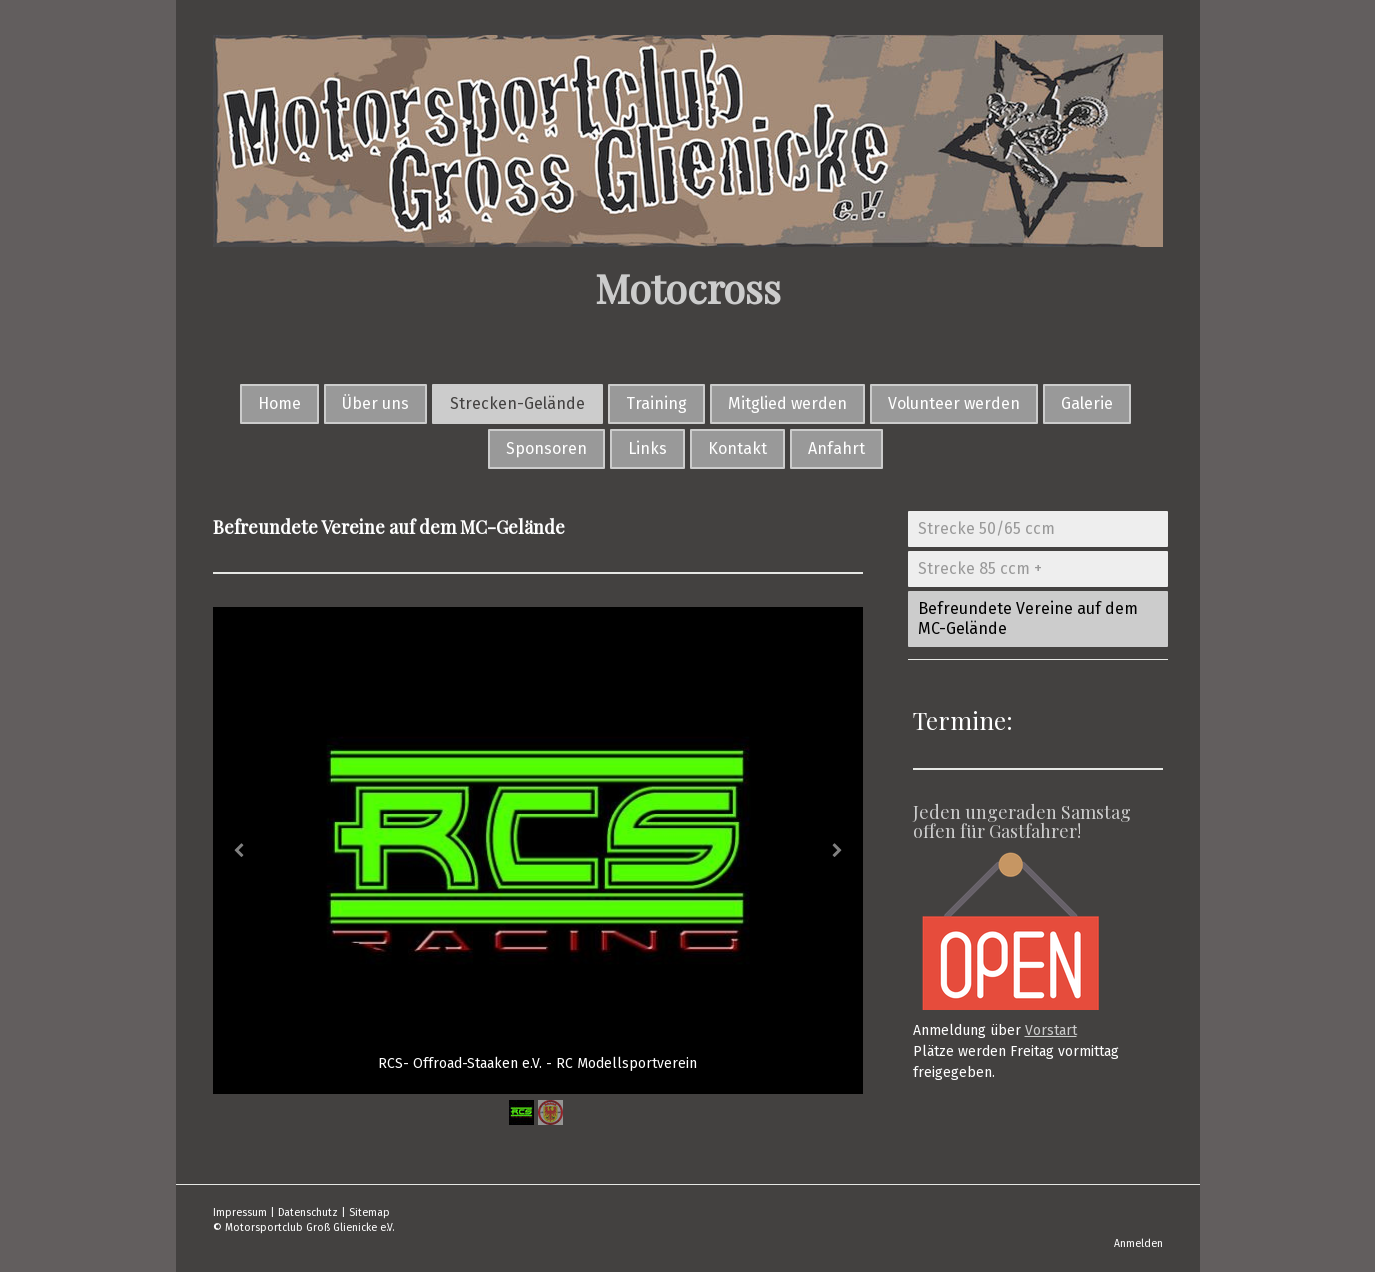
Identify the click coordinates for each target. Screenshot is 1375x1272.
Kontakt (737, 448)
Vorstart (1051, 1030)
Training (656, 403)
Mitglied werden (787, 403)
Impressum (240, 1212)
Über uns (375, 403)
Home (279, 403)
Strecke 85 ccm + (980, 568)
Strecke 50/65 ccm (986, 528)
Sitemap (369, 1212)
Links (647, 448)
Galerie (1087, 403)
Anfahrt (836, 448)
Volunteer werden (954, 403)
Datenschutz (308, 1212)
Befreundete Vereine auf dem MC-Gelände (1028, 618)
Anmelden (1138, 1243)
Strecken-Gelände (517, 403)
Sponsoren (546, 448)
